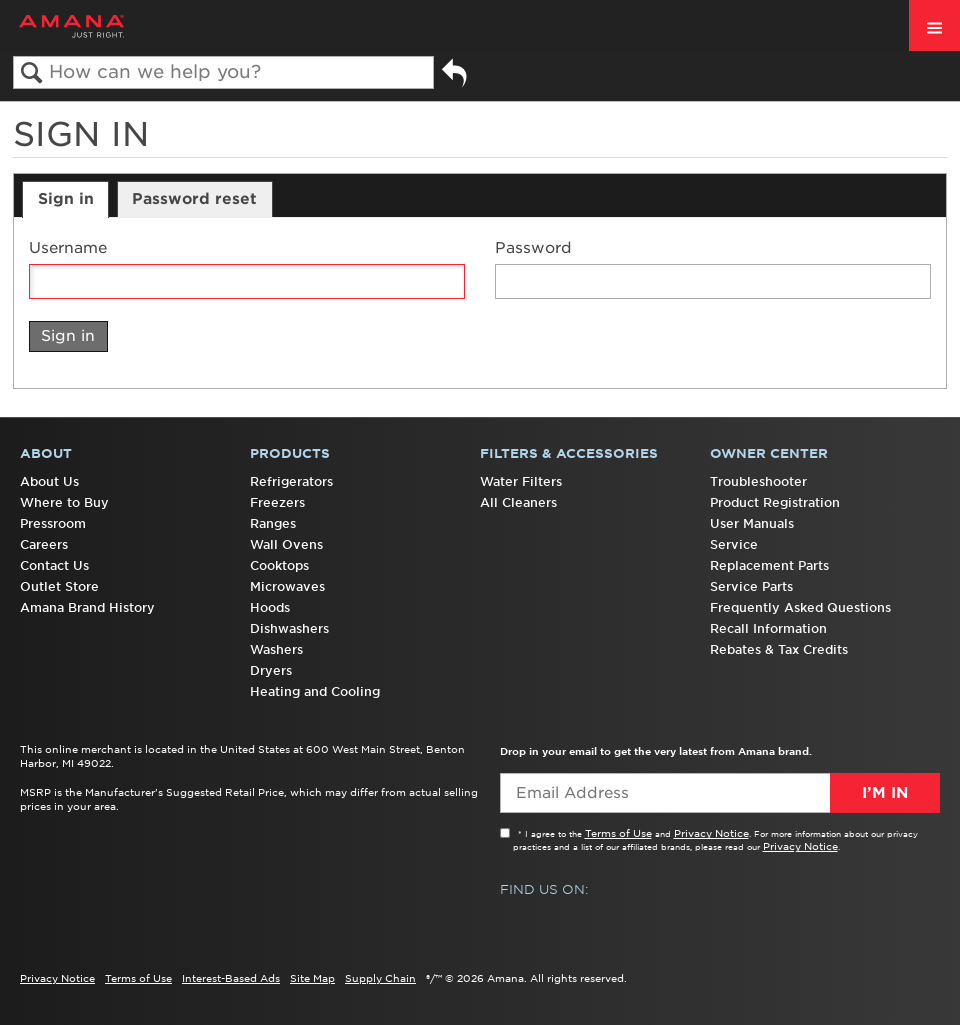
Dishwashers (289, 628)
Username (68, 248)
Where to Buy (64, 502)
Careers (44, 544)
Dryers (271, 670)
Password (533, 248)
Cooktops (279, 565)
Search (31, 73)
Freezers (277, 502)
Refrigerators (291, 481)
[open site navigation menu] (934, 25)
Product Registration (775, 502)
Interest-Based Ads (231, 978)
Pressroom (53, 523)
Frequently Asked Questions (800, 607)
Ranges (273, 523)
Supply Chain (380, 978)
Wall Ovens (286, 544)
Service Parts (751, 586)
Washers (276, 649)
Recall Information (768, 628)
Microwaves (287, 586)
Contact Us (54, 565)
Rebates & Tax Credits (779, 649)
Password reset (194, 199)
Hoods (270, 607)
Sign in (66, 199)
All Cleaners (518, 502)
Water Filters (521, 481)
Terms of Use (618, 833)
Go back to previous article (454, 80)
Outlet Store (59, 586)
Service (734, 544)
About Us (49, 481)
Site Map (312, 978)
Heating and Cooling (315, 691)
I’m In (885, 793)
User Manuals (752, 523)
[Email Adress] (720, 793)
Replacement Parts (769, 565)
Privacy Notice (711, 833)
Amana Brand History (87, 607)
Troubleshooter (758, 481)
